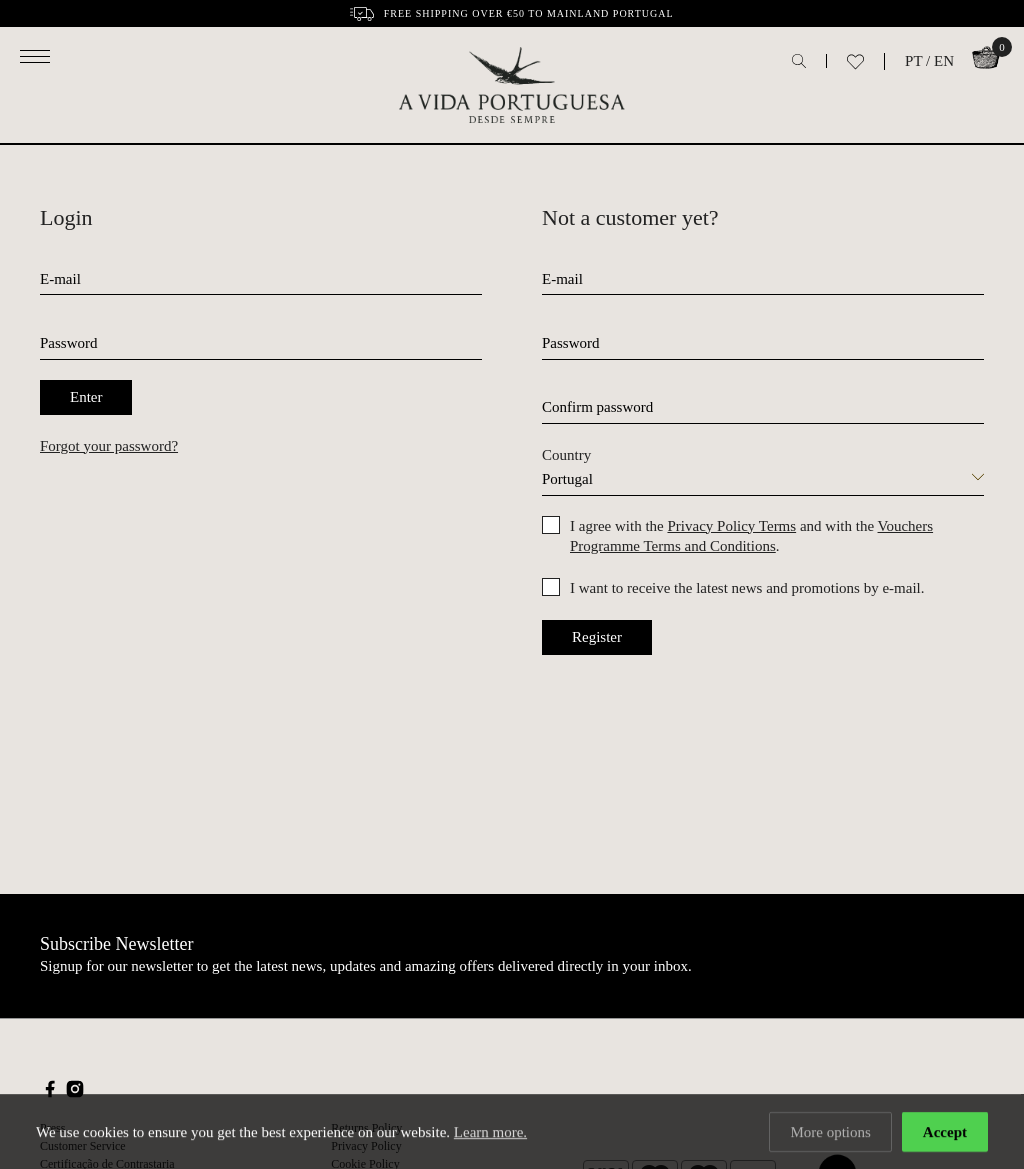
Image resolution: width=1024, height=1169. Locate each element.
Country (566, 455)
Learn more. (490, 1134)
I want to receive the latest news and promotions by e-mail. (747, 588)
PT (913, 61)
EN (944, 61)
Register (597, 637)
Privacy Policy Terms (731, 526)
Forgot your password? (109, 446)
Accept (945, 1134)
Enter (86, 397)
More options (830, 1134)
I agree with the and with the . (751, 536)
